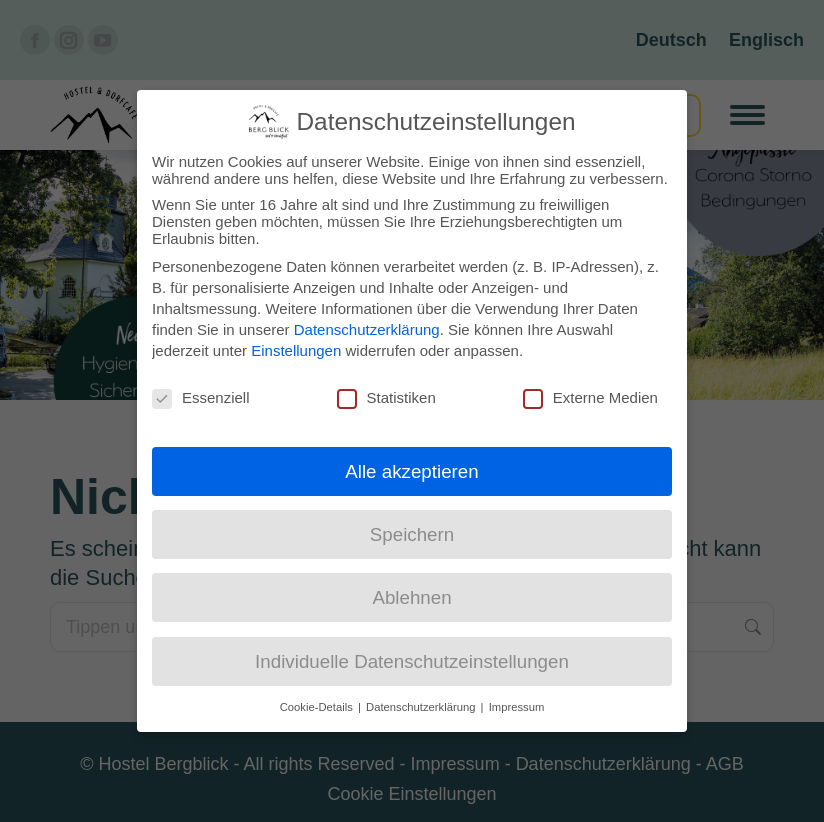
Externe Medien (590, 393)
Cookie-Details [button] (318, 703)
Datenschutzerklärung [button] (422, 703)
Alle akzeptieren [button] (411, 467)
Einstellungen (296, 346)
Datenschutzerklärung (367, 325)
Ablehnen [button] (411, 594)
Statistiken (386, 393)
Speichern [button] (412, 531)
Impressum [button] (517, 703)
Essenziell (201, 393)
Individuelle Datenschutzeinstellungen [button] (412, 657)
